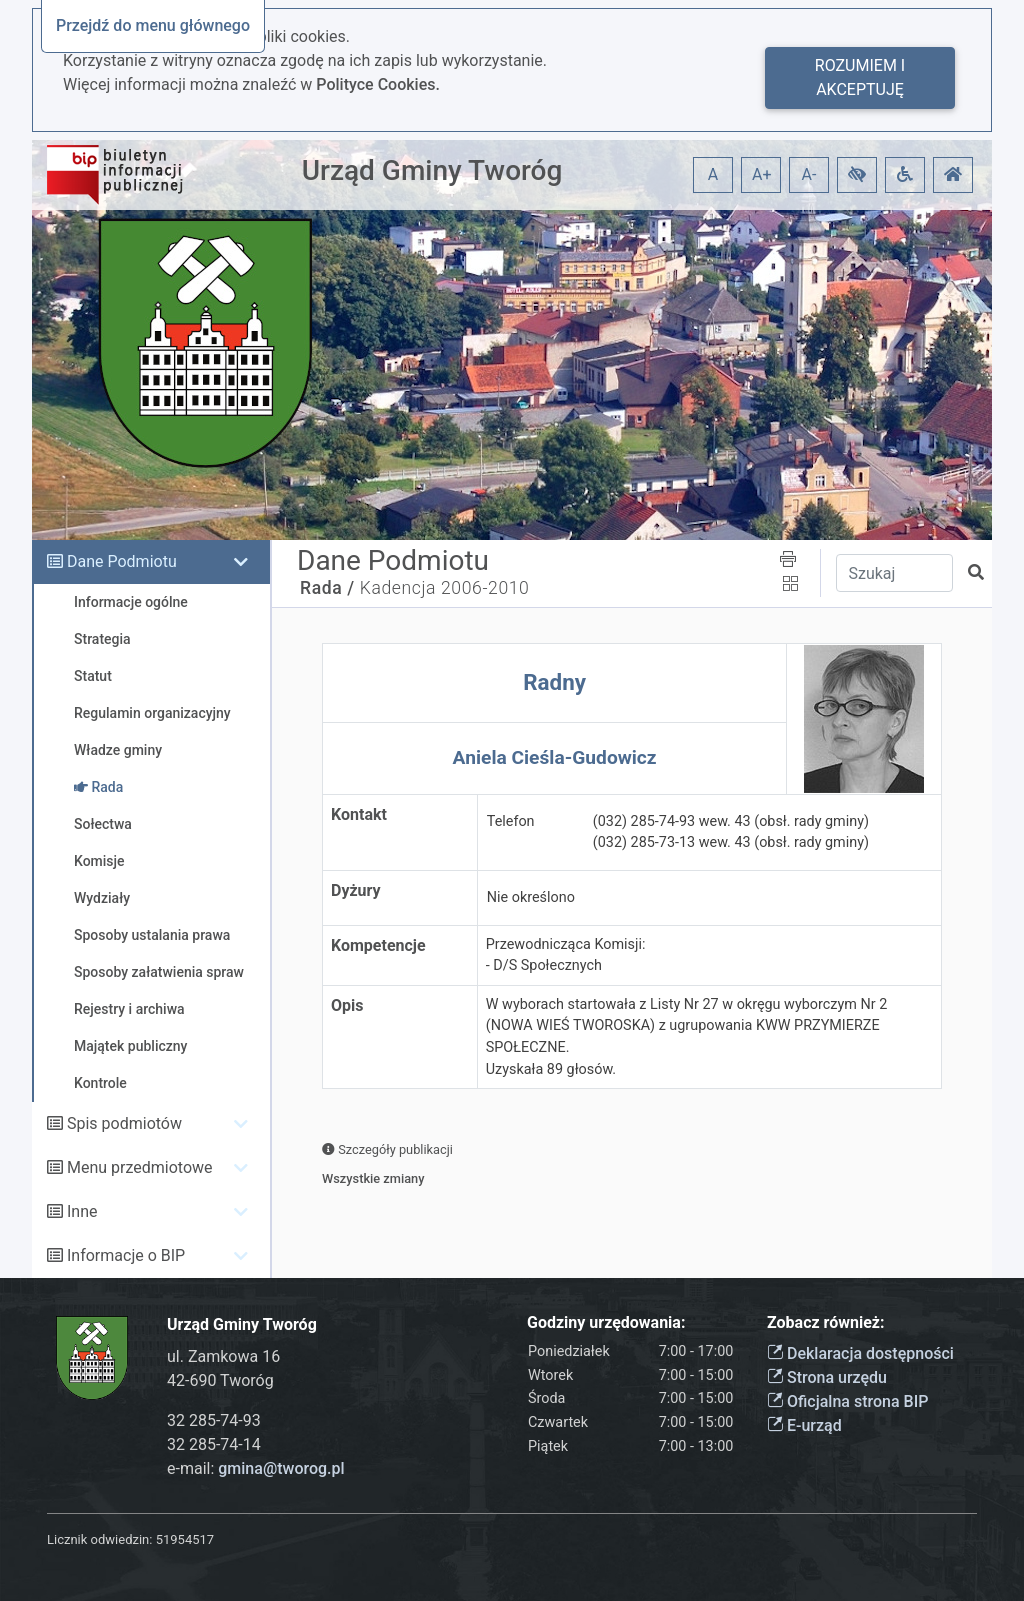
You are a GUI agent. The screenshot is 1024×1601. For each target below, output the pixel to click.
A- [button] (809, 174)
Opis (347, 1005)
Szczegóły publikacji (387, 1149)
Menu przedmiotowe (140, 1167)
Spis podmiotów (124, 1123)
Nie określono (531, 897)
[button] (857, 175)
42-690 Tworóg (220, 1380)
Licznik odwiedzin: (99, 1539)
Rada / (327, 588)
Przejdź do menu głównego (153, 25)
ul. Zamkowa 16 (223, 1356)
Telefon (511, 821)
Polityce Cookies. (378, 84)
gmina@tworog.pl (281, 1468)
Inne (82, 1211)
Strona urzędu (827, 1377)
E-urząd (804, 1425)
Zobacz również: (826, 1322)
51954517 (185, 1539)
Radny (554, 682)
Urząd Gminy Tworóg (432, 170)
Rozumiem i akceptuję (860, 77)
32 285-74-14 (214, 1444)
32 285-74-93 (214, 1420)
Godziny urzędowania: (606, 1322)
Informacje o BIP (126, 1255)
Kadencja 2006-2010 (445, 588)
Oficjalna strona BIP (847, 1401)
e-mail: (256, 1468)
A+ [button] (762, 174)
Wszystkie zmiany (373, 1178)
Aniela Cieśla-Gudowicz (555, 757)
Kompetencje (378, 945)
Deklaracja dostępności (860, 1353)
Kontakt (359, 814)
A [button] (713, 174)
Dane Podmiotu (122, 561)
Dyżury (356, 890)
